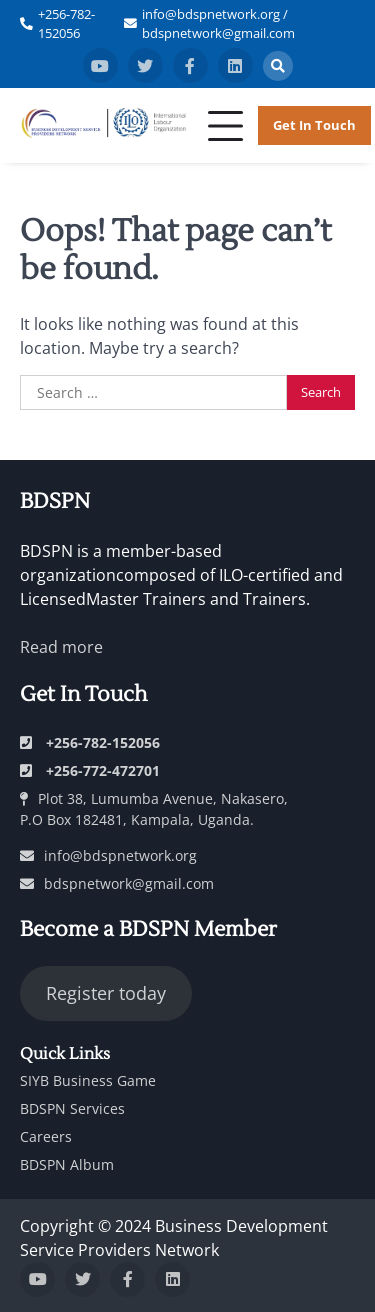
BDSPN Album (67, 1164)
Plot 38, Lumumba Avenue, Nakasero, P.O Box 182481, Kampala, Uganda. (154, 809)
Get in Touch (314, 125)
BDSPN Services (72, 1108)
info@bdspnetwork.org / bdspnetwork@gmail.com (218, 23)
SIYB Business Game (88, 1080)
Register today (106, 993)
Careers (46, 1136)
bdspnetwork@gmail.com (117, 883)
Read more (61, 647)
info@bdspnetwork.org (108, 855)
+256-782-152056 (66, 23)
